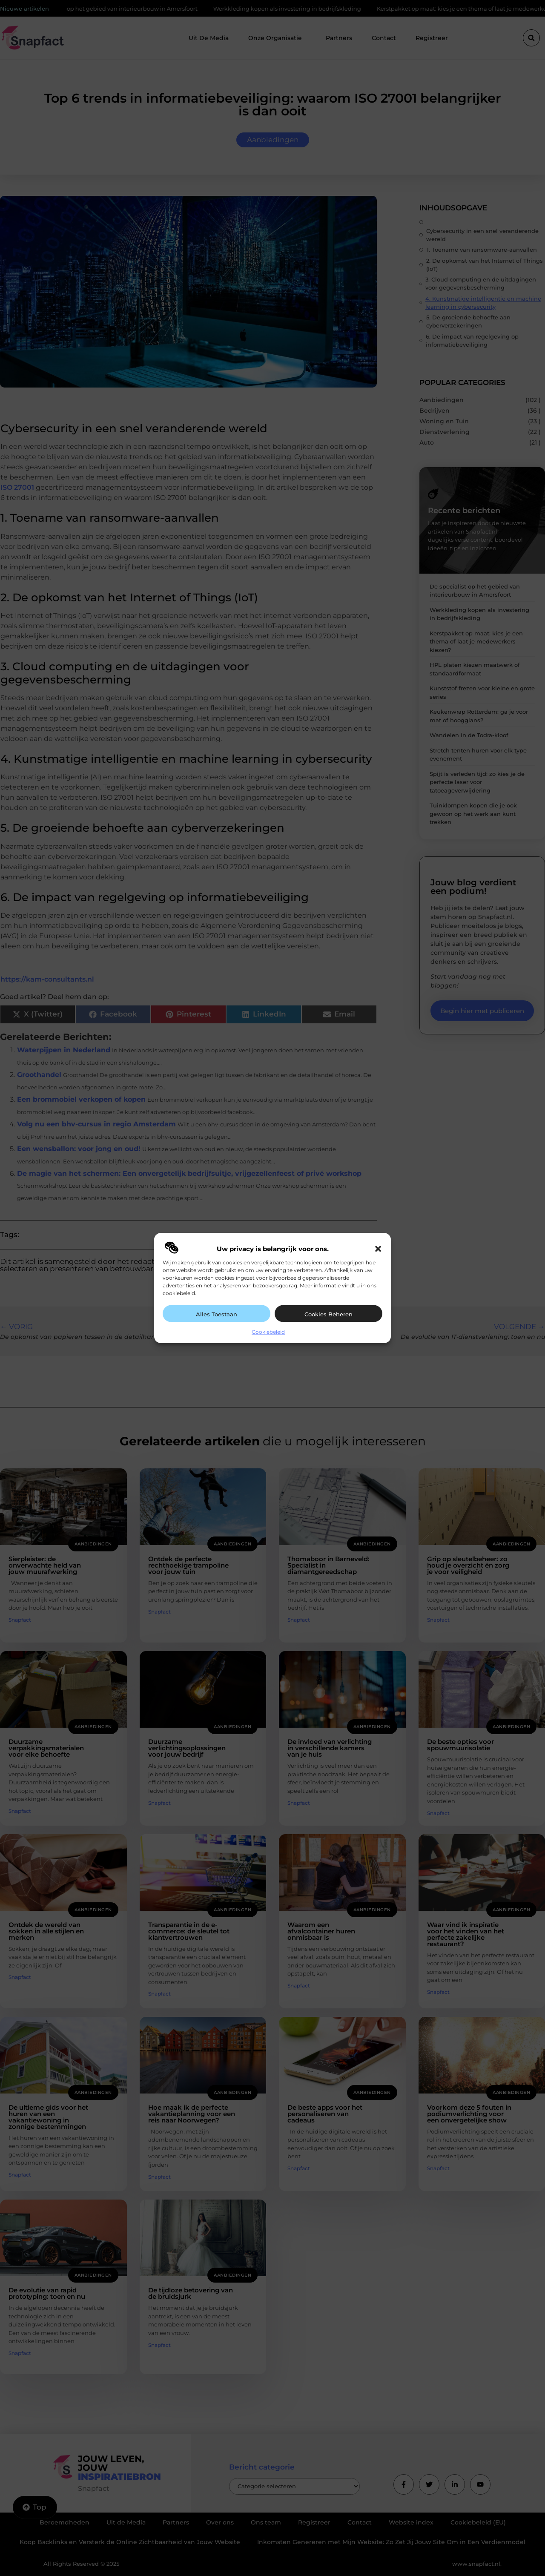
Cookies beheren (328, 1314)
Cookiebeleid (268, 1332)
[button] (378, 1249)
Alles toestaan (216, 1314)
